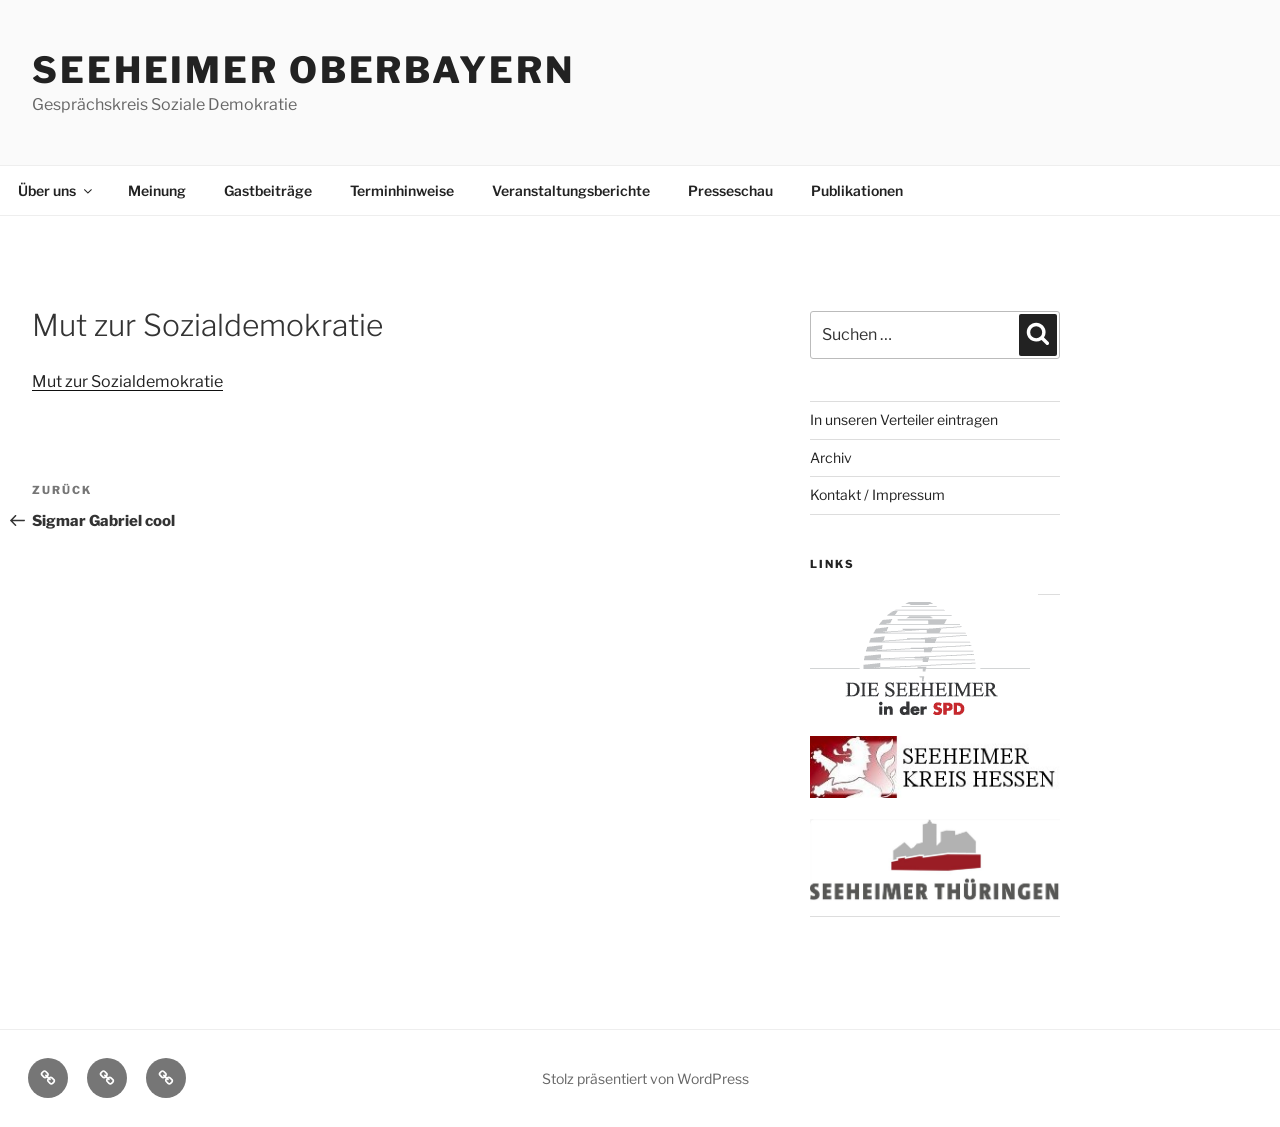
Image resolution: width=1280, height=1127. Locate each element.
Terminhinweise (402, 190)
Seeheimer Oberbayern (303, 70)
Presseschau (730, 190)
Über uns (56, 190)
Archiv (831, 457)
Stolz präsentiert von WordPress (645, 1078)
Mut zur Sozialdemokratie (127, 381)
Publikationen (857, 190)
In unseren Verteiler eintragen (904, 419)
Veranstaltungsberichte (571, 190)
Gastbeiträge (268, 190)
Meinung (157, 190)
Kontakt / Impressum (877, 494)
